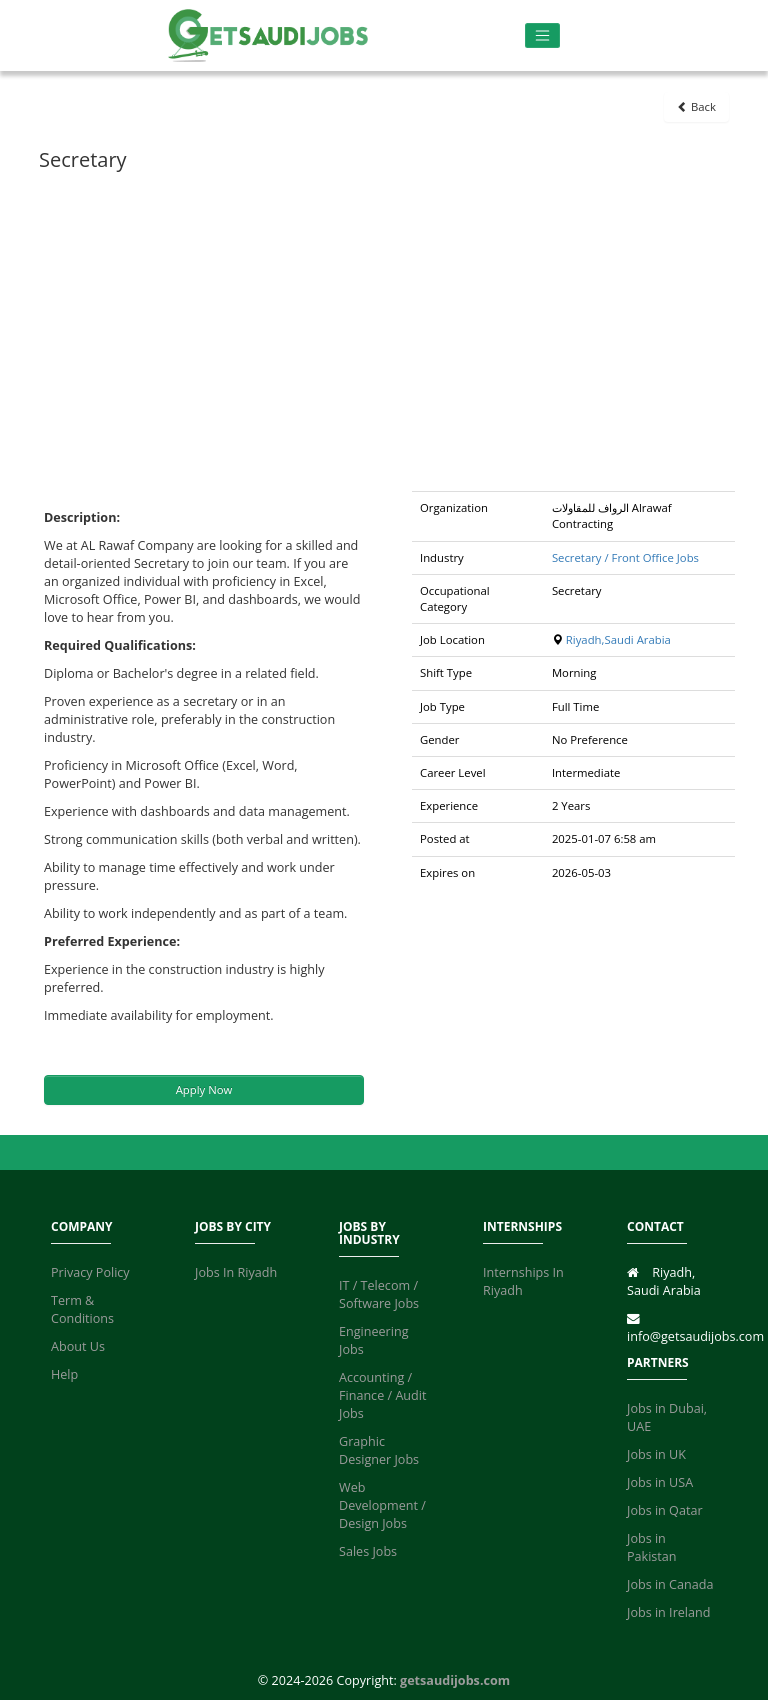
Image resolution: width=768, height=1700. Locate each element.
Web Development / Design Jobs (382, 1505)
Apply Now (204, 1089)
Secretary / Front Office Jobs (625, 557)
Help (64, 1374)
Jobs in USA (660, 1482)
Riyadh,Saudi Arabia (618, 639)
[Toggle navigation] (542, 35)
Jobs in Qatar (665, 1510)
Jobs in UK (656, 1454)
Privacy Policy (90, 1272)
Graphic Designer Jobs (379, 1450)
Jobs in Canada (670, 1584)
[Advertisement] (384, 331)
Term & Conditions (82, 1309)
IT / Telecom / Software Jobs (379, 1294)
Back (696, 106)
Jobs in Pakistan (652, 1547)
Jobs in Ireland (668, 1612)
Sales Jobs (368, 1551)
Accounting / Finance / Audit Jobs (382, 1395)
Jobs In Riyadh (236, 1272)
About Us (78, 1346)
